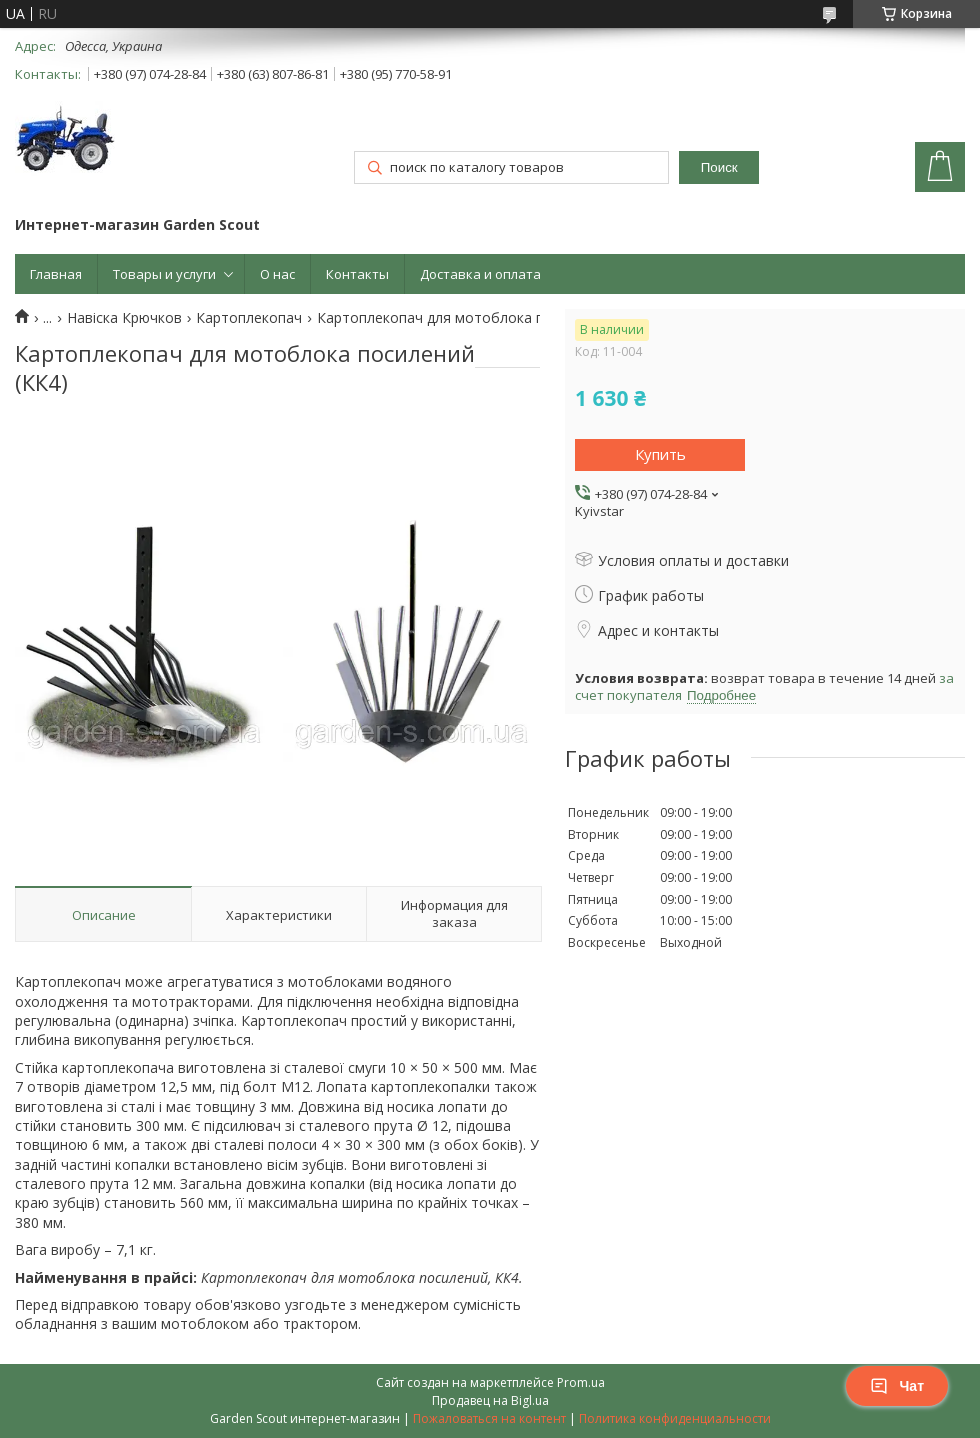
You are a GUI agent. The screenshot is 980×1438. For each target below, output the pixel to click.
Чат (897, 1386)
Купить (660, 454)
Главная (56, 274)
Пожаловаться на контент (489, 1418)
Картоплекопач (249, 318)
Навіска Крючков (124, 318)
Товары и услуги (164, 274)
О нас (277, 274)
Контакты (357, 274)
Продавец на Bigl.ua (490, 1400)
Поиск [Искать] (719, 167)
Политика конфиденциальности (675, 1418)
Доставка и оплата (480, 274)
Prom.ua (581, 1382)
